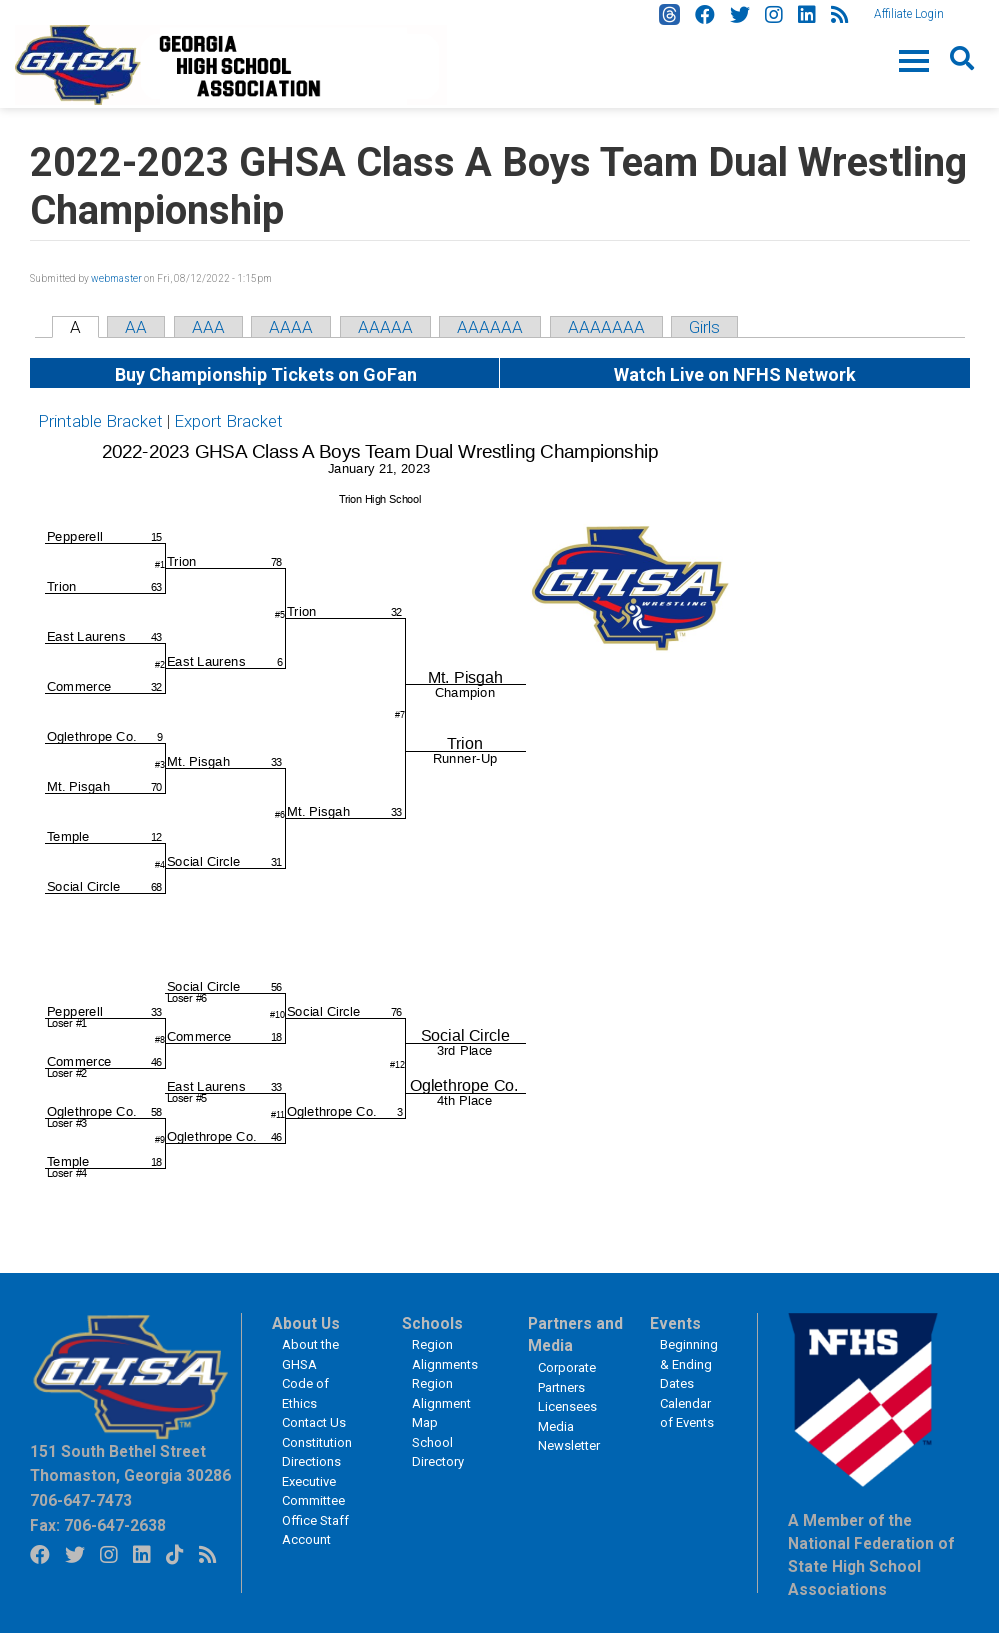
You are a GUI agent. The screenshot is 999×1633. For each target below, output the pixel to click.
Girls (704, 327)
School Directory (438, 1452)
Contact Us (314, 1422)
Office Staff (315, 1520)
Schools (432, 1324)
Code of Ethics (305, 1393)
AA (136, 327)
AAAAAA (490, 327)
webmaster (116, 278)
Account (306, 1539)
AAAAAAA (606, 327)
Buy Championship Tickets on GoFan (264, 374)
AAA (208, 327)
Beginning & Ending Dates (689, 1364)
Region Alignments (445, 1354)
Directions (311, 1461)
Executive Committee (313, 1491)
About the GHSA (310, 1354)
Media (556, 1426)
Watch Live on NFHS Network (735, 374)
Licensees (567, 1406)
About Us (306, 1324)
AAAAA (385, 327)
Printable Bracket (100, 421)
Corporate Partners (567, 1377)
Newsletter (569, 1445)
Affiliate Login (909, 14)
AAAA (291, 327)
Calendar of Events (687, 1413)
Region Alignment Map (441, 1403)
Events (675, 1324)
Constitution (317, 1442)
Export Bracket (228, 421)
